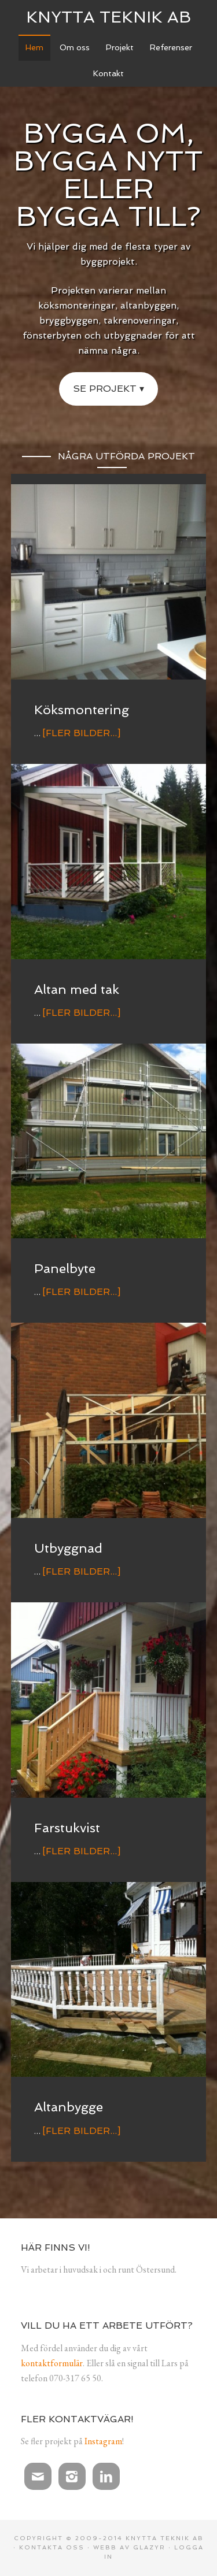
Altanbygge (68, 2106)
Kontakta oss (51, 2547)
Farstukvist (67, 1827)
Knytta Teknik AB (108, 17)
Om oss (75, 47)
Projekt (120, 47)
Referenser (171, 47)
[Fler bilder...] (81, 732)
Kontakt (108, 73)
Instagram (103, 2441)
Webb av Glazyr (129, 2547)
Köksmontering (81, 709)
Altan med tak (76, 989)
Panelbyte (64, 1268)
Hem (34, 47)
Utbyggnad (68, 1548)
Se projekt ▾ (108, 388)
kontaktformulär (52, 2363)
